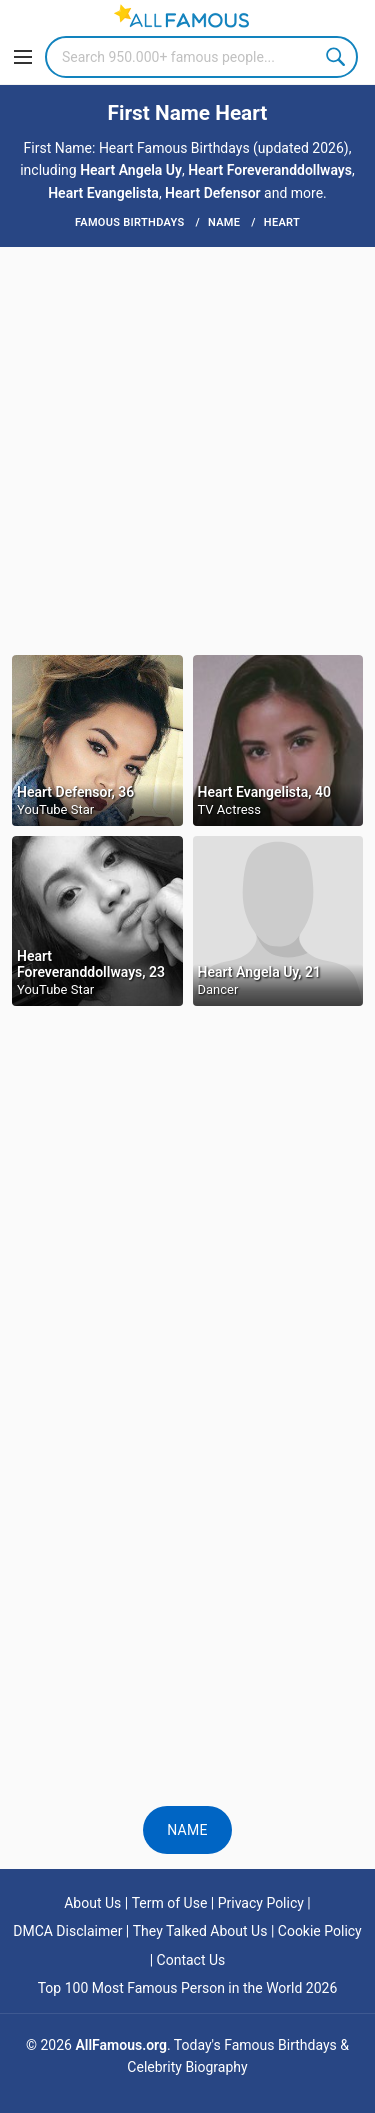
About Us (92, 1903)
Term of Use (170, 1903)
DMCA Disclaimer (67, 1931)
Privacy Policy (261, 1903)
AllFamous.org (120, 2045)
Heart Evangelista (103, 193)
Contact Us (191, 1960)
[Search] (201, 57)
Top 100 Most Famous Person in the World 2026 (188, 1988)
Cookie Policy (320, 1931)
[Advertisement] (187, 449)
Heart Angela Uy (131, 170)
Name (187, 1830)
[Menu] (23, 57)
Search (337, 57)
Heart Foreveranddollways (270, 170)
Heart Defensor (213, 193)
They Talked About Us (200, 1931)
